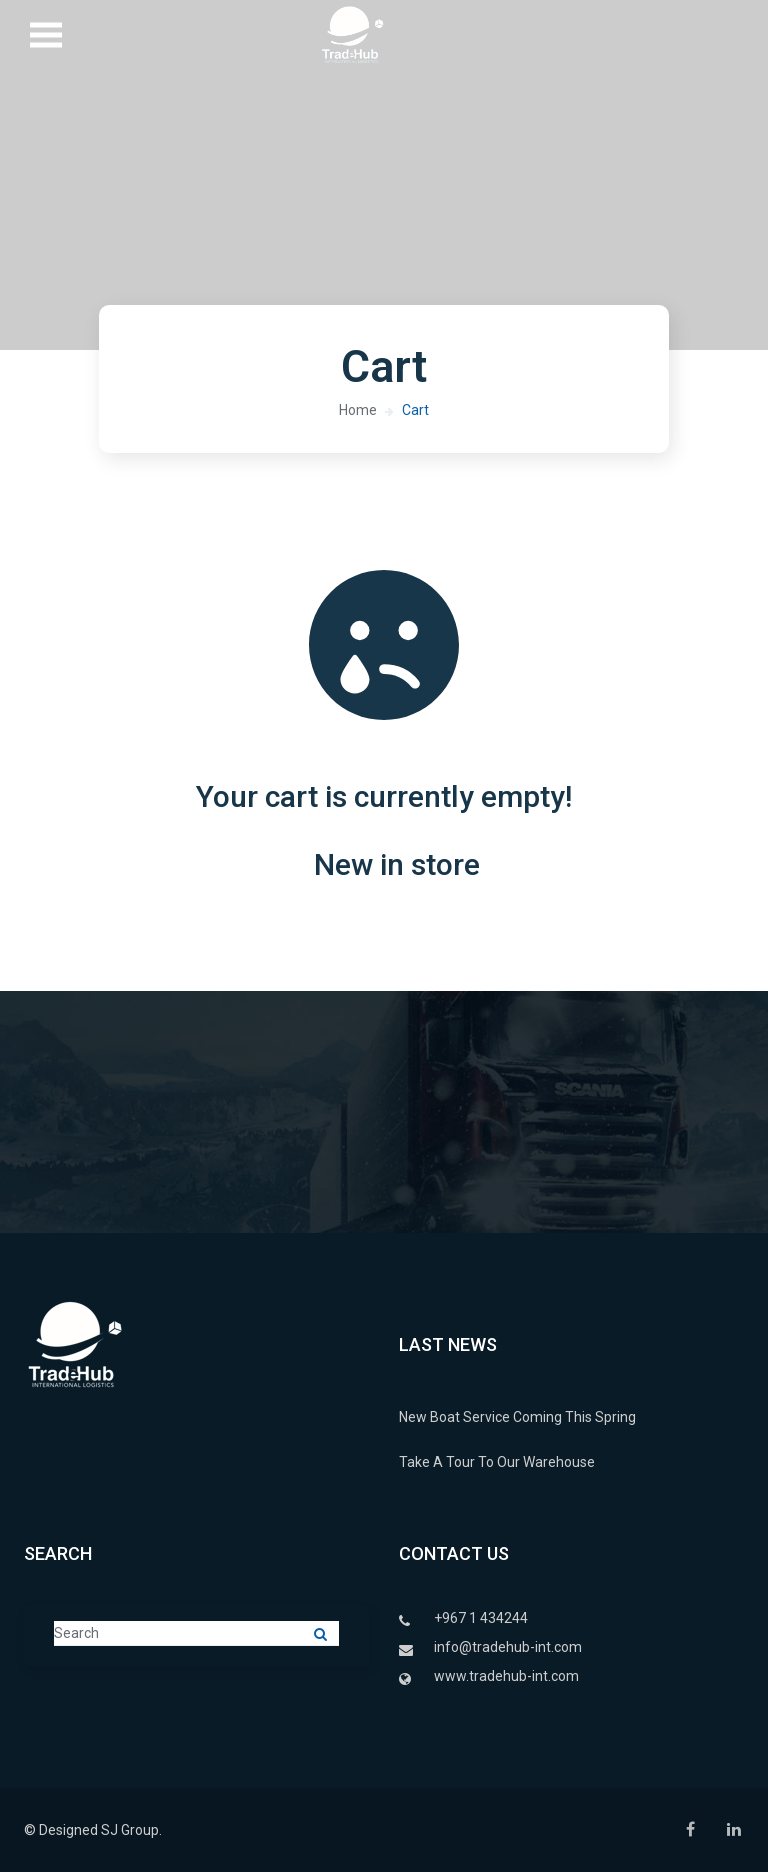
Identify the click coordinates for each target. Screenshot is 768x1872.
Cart (415, 410)
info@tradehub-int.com (508, 1647)
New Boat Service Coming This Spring (517, 1417)
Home (358, 410)
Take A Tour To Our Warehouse (497, 1462)
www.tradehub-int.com (506, 1676)
